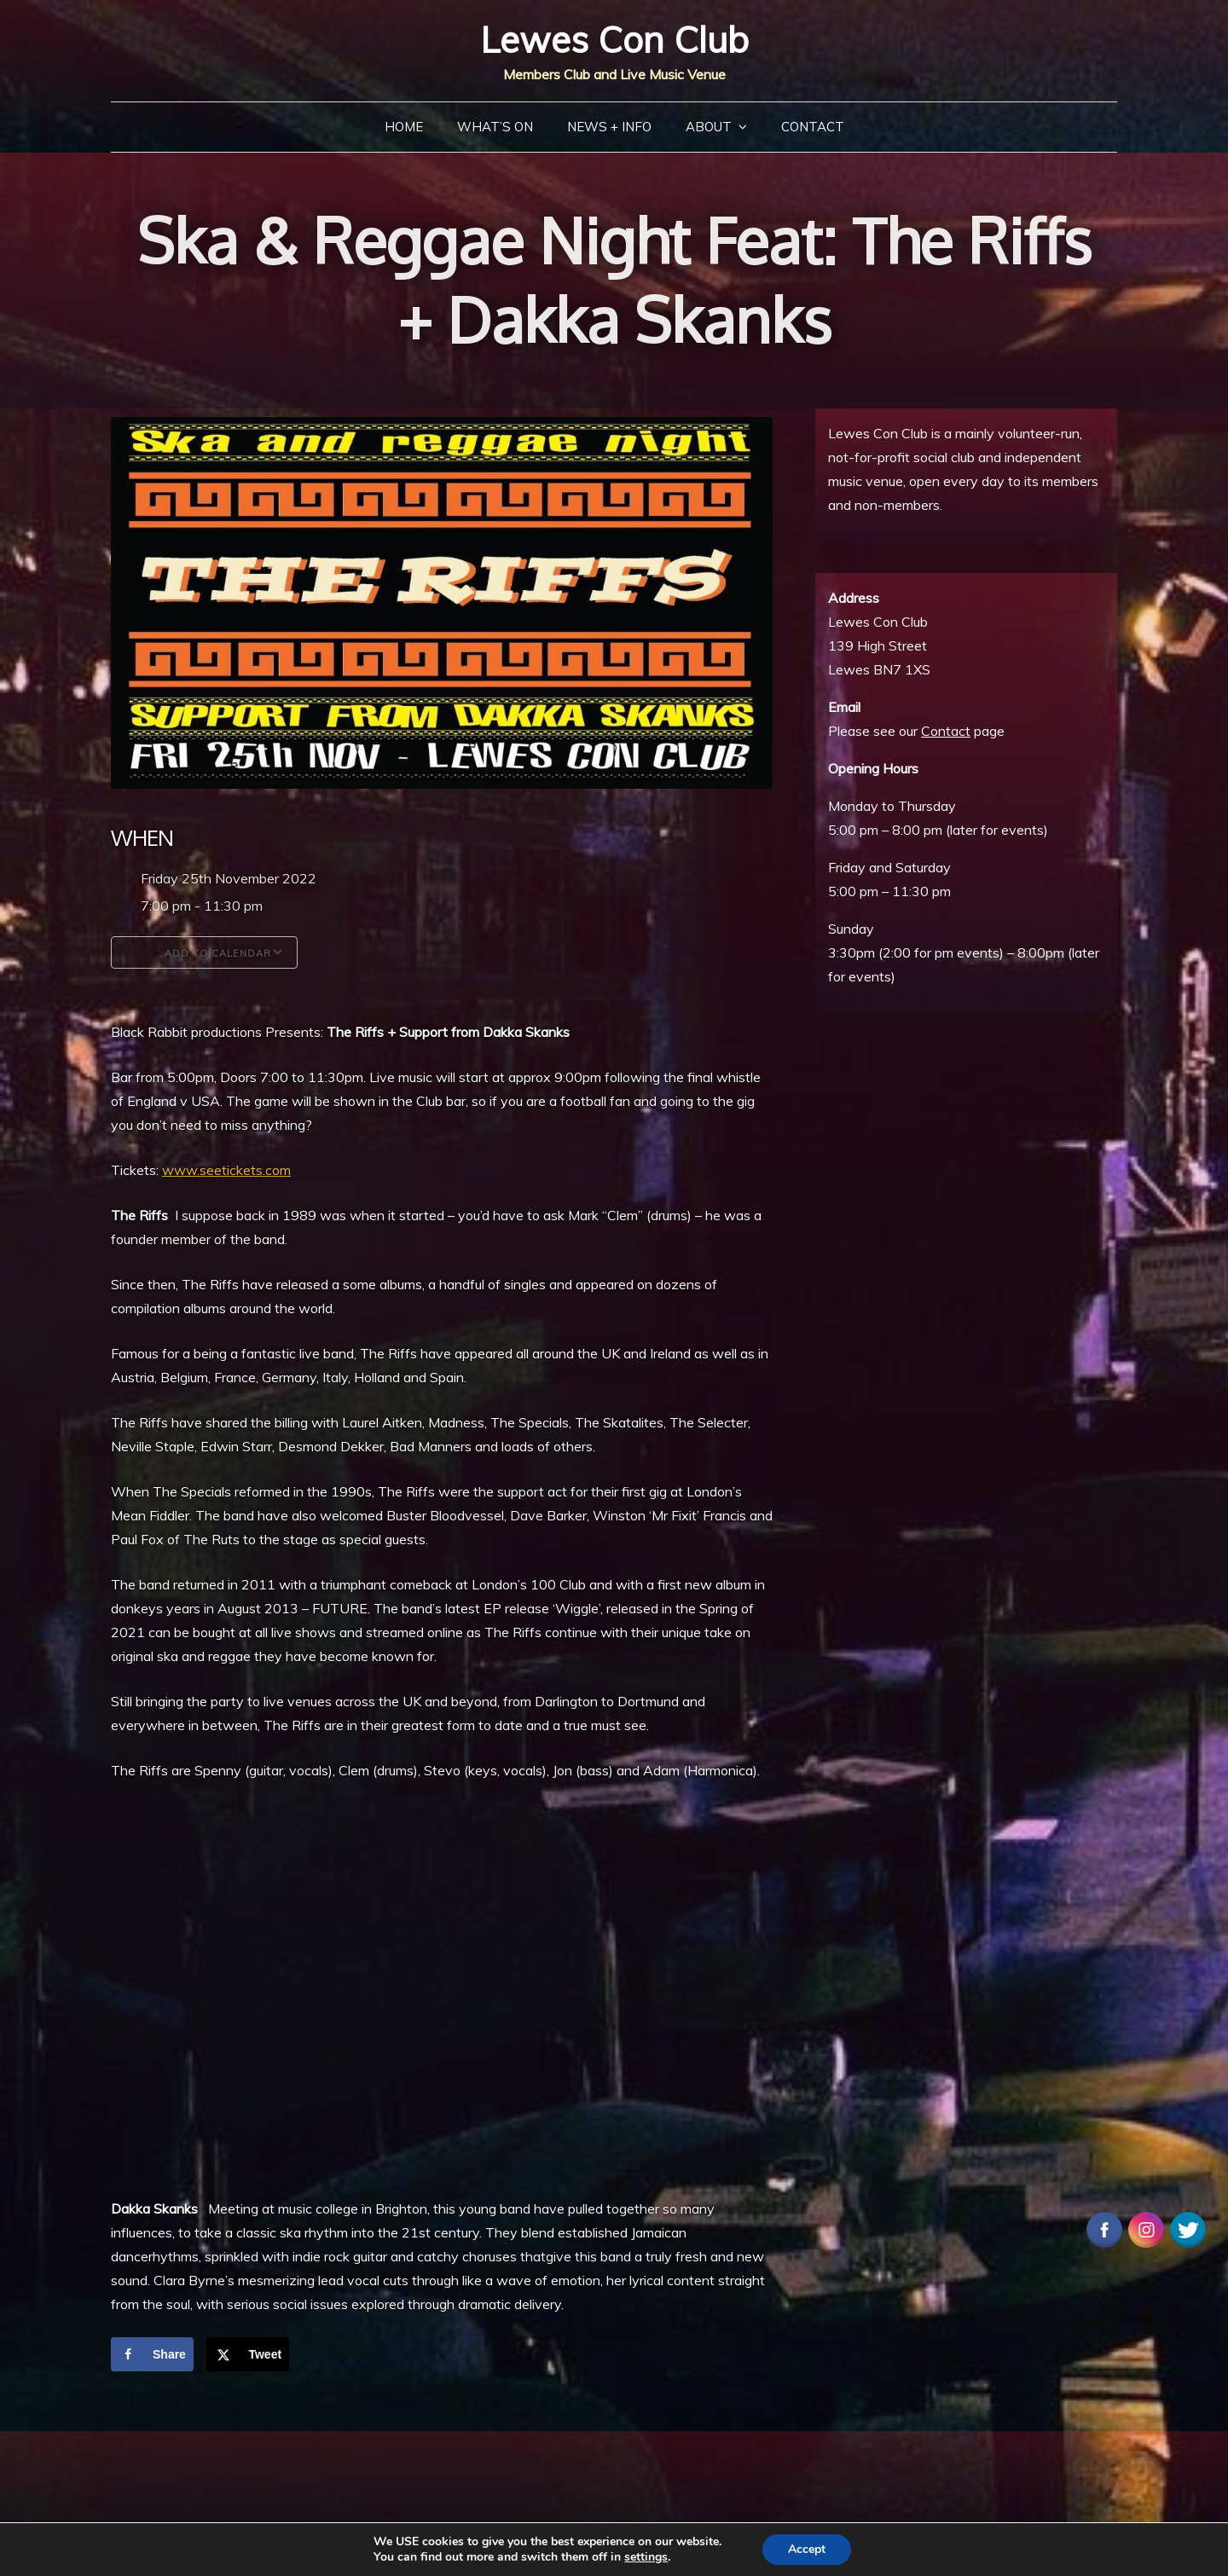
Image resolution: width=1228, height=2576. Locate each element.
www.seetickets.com (226, 1169)
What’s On (495, 127)
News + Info (609, 127)
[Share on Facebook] (152, 2354)
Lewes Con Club (614, 39)
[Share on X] (247, 2354)
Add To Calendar (204, 952)
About (709, 127)
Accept (806, 2549)
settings (646, 2557)
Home (404, 127)
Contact (812, 127)
